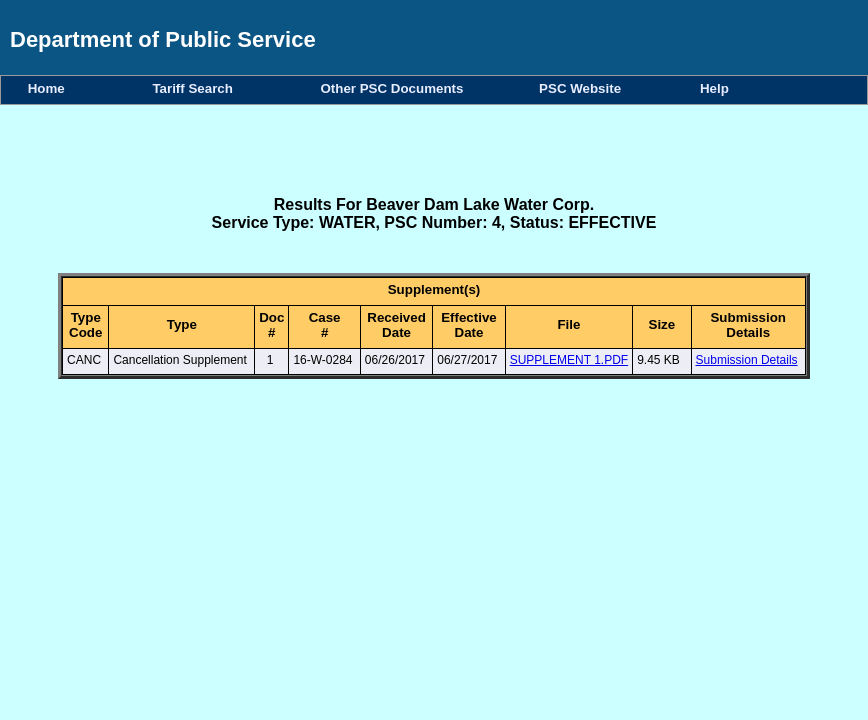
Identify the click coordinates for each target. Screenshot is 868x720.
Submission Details (747, 360)
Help (714, 88)
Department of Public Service (163, 39)
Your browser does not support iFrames (434, 551)
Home (50, 88)
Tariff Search (196, 88)
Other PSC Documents (395, 88)
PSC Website (583, 88)
